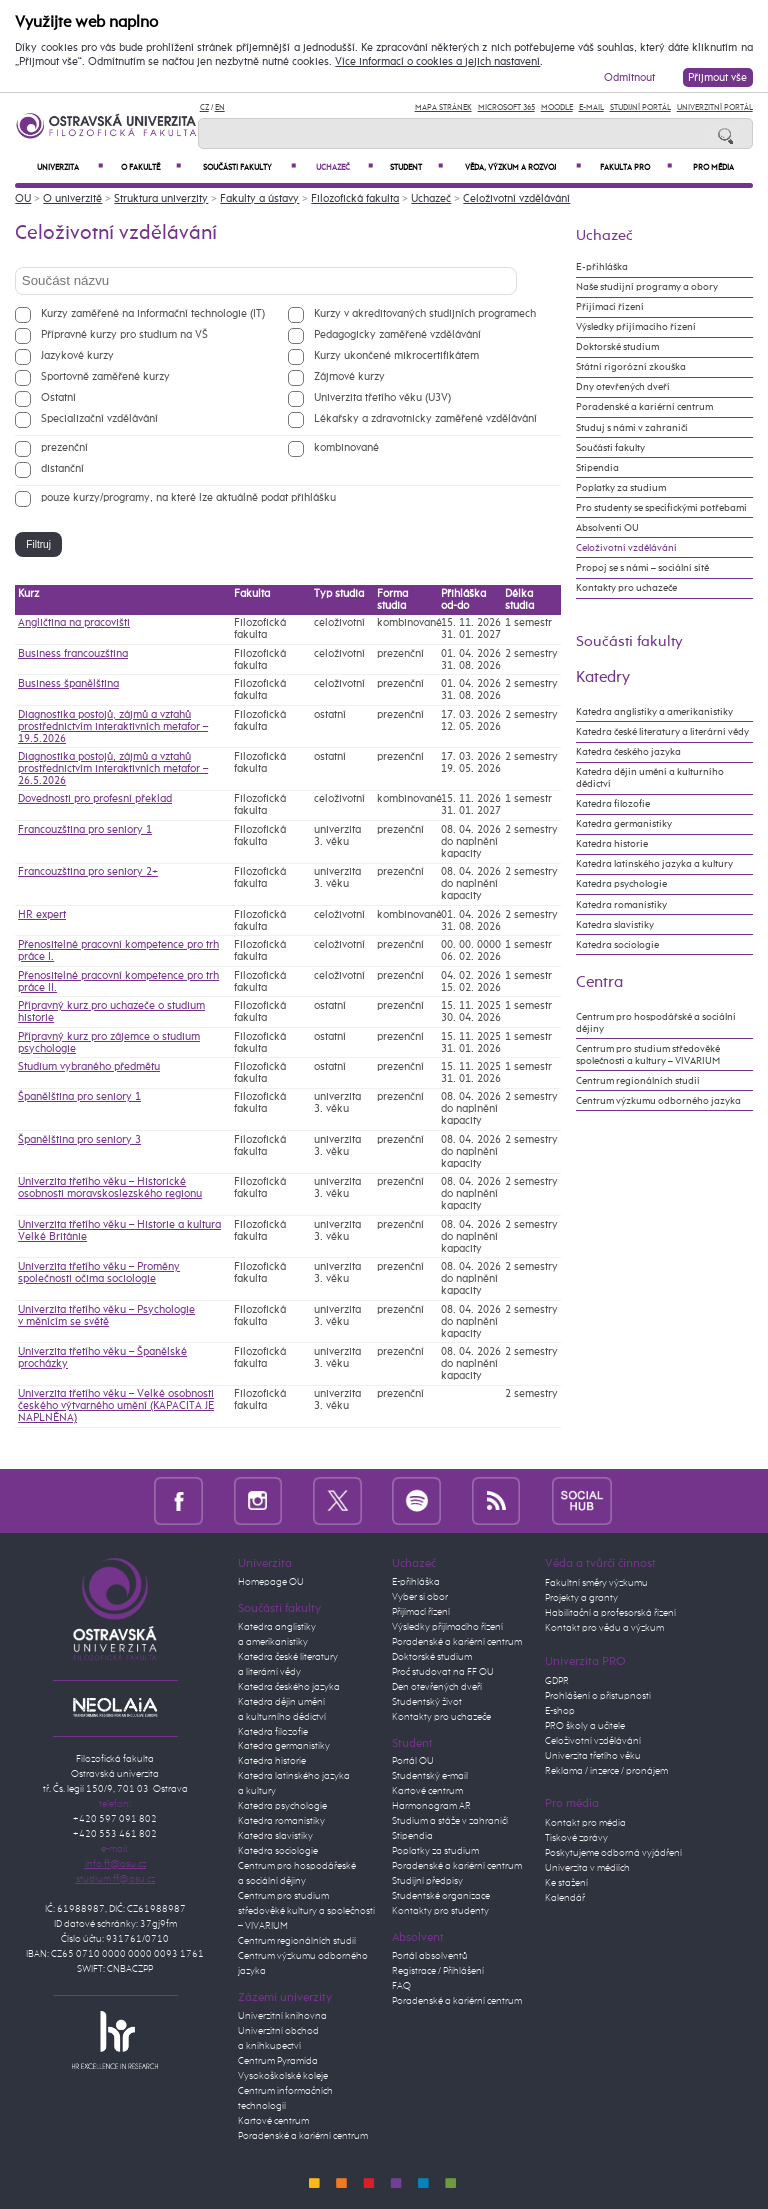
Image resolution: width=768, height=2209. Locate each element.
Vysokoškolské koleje (283, 2076)
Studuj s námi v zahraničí (632, 428)
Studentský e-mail (430, 1776)
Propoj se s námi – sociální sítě (642, 568)
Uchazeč (344, 167)
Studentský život (427, 1702)
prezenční (64, 447)
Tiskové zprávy (576, 1838)
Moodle (557, 107)
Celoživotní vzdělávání (516, 198)
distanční (62, 468)
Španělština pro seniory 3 (79, 1140)
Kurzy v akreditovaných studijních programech (425, 313)
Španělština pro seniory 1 (79, 1097)
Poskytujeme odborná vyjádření (613, 1853)
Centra (599, 982)
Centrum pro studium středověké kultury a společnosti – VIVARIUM (306, 1911)
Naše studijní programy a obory (647, 287)
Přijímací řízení (610, 307)
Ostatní (58, 397)
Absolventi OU (607, 528)
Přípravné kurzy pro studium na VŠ (124, 334)
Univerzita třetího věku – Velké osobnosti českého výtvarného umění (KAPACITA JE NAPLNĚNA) (116, 1406)
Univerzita (70, 167)
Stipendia (597, 468)
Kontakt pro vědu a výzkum (604, 1628)
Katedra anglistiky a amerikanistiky (654, 712)
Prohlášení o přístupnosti (598, 1696)
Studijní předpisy (427, 1881)
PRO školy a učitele (585, 1726)
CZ (204, 107)
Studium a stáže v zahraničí (450, 1821)
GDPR (557, 1681)
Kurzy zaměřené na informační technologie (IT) (153, 313)
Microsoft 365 (506, 107)
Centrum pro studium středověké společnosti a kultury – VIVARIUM (648, 1055)
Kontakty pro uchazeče (626, 588)
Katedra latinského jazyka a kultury (654, 864)
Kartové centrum (273, 2121)
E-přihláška (602, 267)
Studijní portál (640, 107)
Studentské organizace (441, 1896)
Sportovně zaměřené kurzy (105, 376)
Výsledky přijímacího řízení (636, 327)
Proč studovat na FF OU (443, 1672)
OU (23, 198)
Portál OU (413, 1761)
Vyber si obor (420, 1597)
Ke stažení (566, 1883)
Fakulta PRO (636, 167)
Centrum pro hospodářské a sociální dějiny (656, 1023)
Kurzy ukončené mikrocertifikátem (396, 355)
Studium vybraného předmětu (89, 1067)
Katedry (603, 677)
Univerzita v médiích (587, 1868)
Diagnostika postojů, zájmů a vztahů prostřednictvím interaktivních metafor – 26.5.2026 (113, 769)
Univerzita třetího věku (593, 1756)
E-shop (560, 1711)
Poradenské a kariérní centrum (644, 407)
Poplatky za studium (621, 488)
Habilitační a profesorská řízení (610, 1613)
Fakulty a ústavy (259, 198)
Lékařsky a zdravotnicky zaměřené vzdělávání (425, 418)
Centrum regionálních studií (638, 1081)
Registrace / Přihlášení (438, 1971)
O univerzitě (72, 198)
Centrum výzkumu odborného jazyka (658, 1101)
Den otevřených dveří (437, 1687)
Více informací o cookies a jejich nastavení (437, 62)
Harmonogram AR (431, 1806)
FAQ (401, 1986)
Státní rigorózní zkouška (631, 367)
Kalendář (565, 1898)
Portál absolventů (430, 1956)
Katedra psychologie (621, 884)
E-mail (591, 107)
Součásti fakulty (249, 167)
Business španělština (68, 684)
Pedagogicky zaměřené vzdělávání (397, 334)
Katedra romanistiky (621, 905)
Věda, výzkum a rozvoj (523, 167)
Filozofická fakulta (355, 198)
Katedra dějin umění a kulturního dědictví (650, 778)
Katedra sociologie (617, 945)
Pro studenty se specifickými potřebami (661, 508)
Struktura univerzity (161, 198)
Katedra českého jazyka (628, 752)
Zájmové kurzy (349, 376)
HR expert (42, 915)
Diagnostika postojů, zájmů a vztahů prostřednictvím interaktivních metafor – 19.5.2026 (113, 727)
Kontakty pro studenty (440, 1911)
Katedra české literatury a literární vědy (662, 732)
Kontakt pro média (585, 1823)
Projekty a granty (581, 1598)
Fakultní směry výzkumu (596, 1583)
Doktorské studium (617, 347)
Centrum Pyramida (278, 2061)
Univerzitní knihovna (282, 2016)
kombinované (346, 447)
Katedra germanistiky (624, 824)
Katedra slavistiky (615, 925)
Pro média (713, 168)
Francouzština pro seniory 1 (85, 830)
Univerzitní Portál (715, 107)
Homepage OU (271, 1582)
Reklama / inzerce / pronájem (606, 1771)
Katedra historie (612, 844)
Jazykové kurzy (77, 355)
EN (220, 107)
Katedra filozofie (613, 804)
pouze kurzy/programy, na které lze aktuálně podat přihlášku (188, 497)
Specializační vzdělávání (99, 418)
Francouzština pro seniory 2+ (88, 872)
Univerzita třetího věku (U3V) (382, 397)
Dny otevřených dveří (623, 387)
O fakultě (151, 167)
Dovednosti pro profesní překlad (95, 799)
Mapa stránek (443, 107)
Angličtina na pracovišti (74, 623)
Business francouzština (73, 654)
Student (416, 167)
